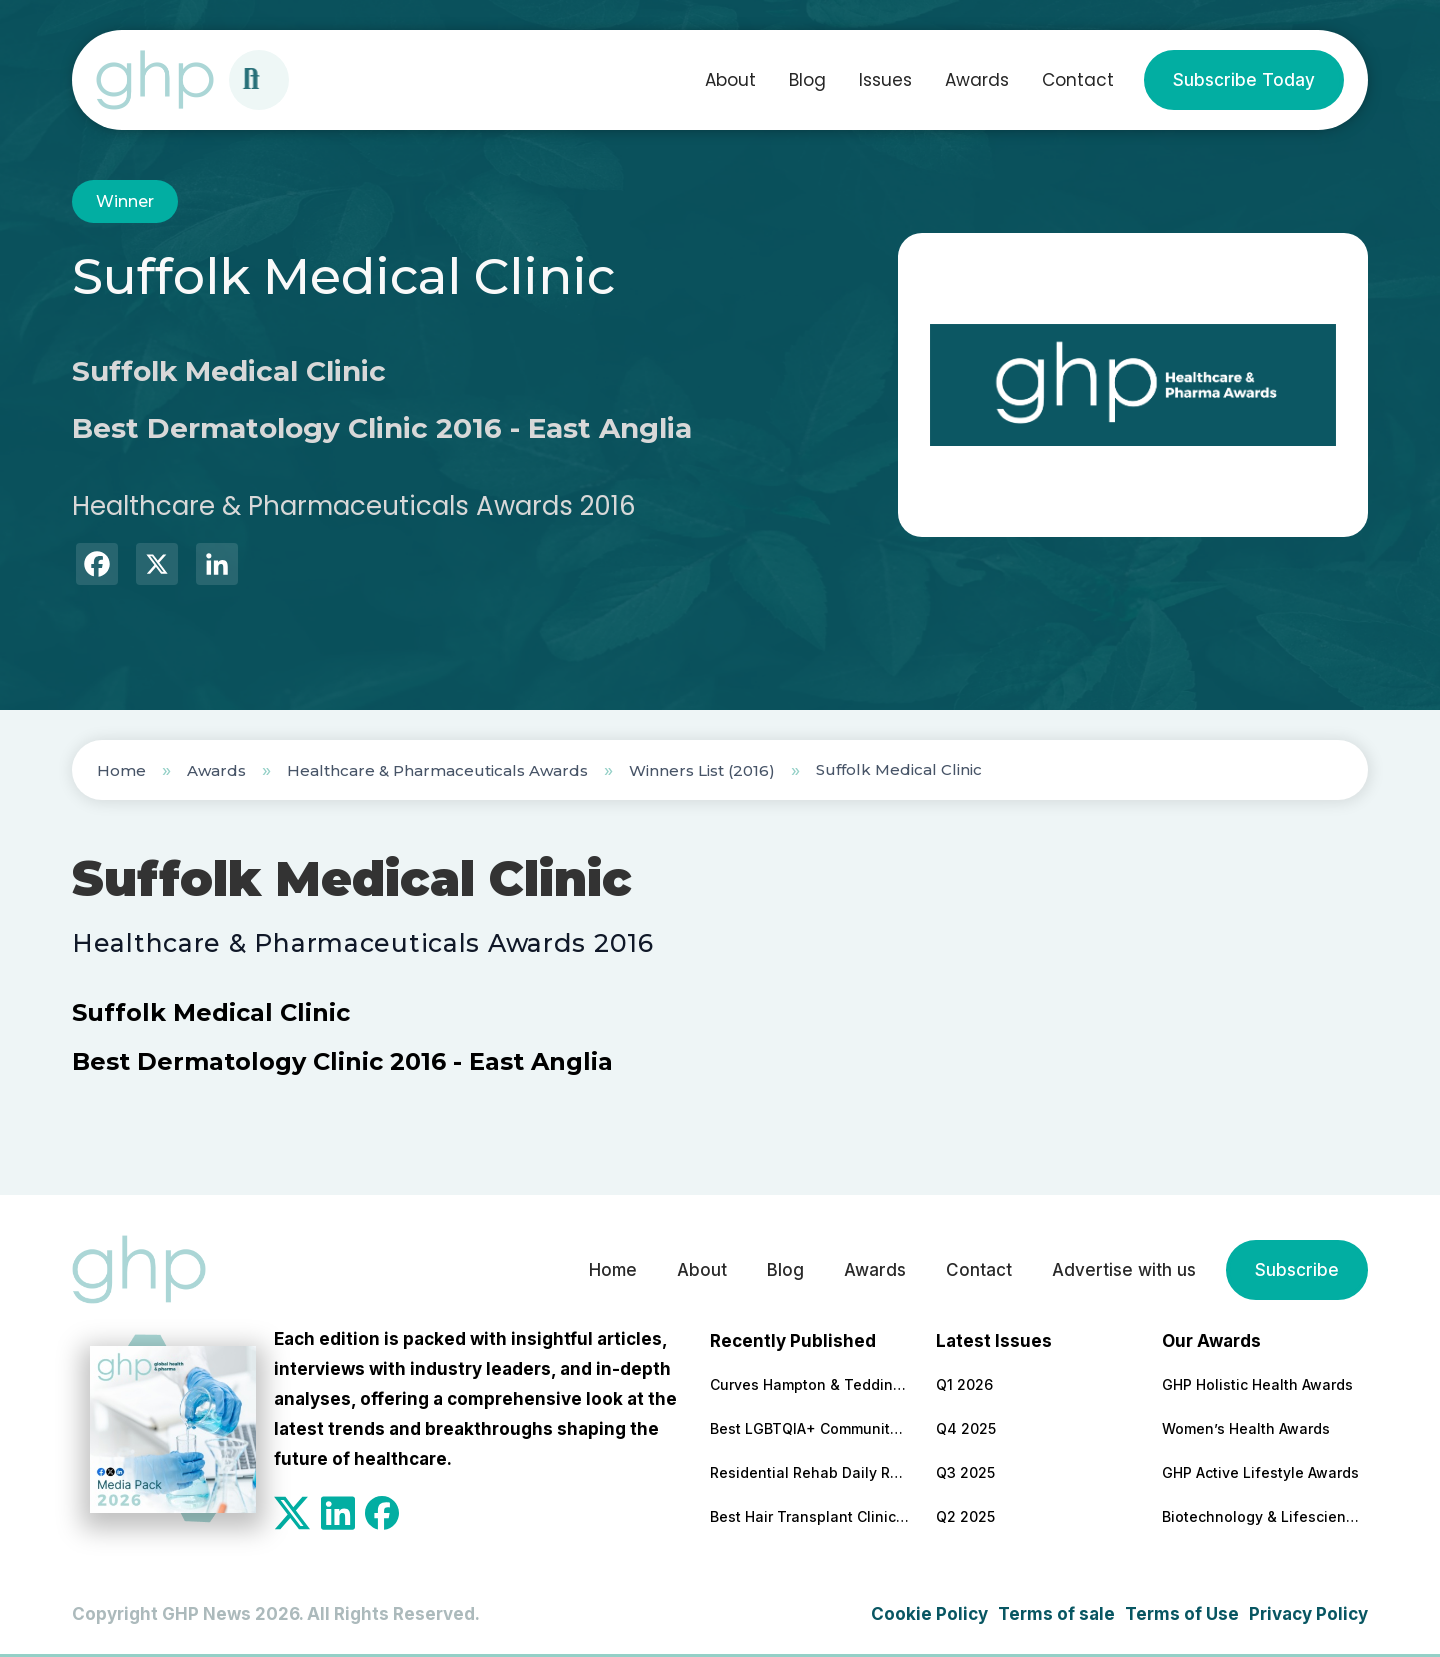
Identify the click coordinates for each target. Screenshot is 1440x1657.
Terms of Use (1182, 1614)
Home (121, 770)
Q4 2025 (966, 1428)
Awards (977, 80)
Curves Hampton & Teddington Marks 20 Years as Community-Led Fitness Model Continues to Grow (810, 1384)
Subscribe (1297, 1270)
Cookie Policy (929, 1614)
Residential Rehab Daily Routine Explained (810, 1472)
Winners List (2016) (702, 770)
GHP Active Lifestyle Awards (1260, 1472)
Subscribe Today (1244, 80)
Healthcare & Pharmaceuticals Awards (437, 770)
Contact (1078, 80)
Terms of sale (1056, 1614)
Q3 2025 (965, 1472)
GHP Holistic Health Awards (1257, 1384)
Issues (885, 80)
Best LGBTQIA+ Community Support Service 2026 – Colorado (810, 1428)
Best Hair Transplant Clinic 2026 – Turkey (810, 1516)
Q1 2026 (964, 1384)
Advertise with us (1124, 1270)
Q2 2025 (965, 1516)
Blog (807, 80)
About (730, 80)
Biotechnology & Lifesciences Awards (1262, 1516)
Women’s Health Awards (1246, 1428)
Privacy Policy (1308, 1614)
